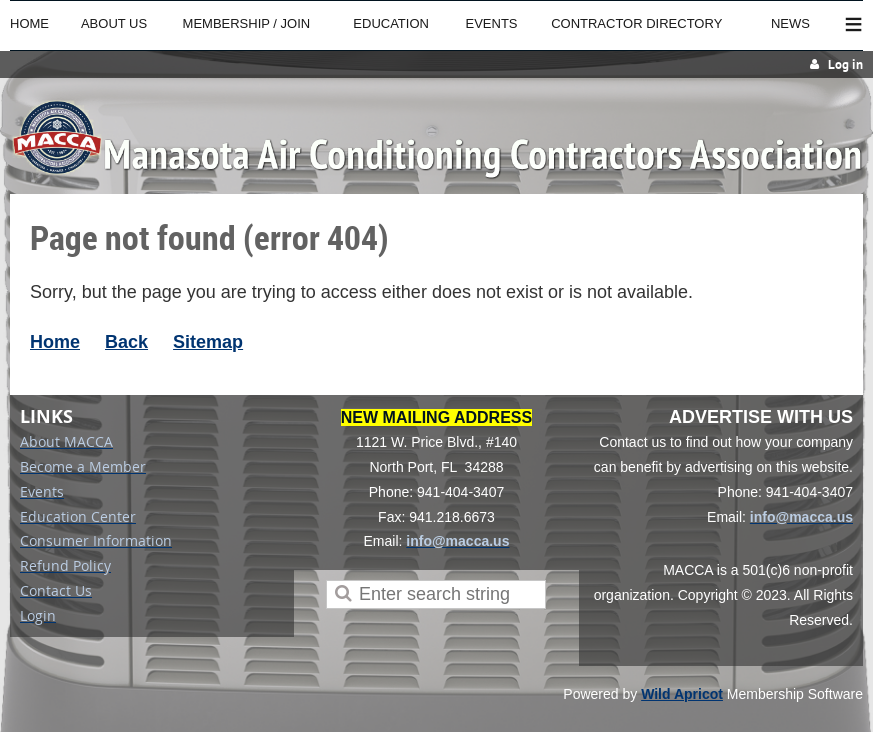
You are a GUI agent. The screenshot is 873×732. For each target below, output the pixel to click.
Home (55, 342)
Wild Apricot (682, 694)
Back (126, 342)
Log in (845, 64)
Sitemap (208, 342)
